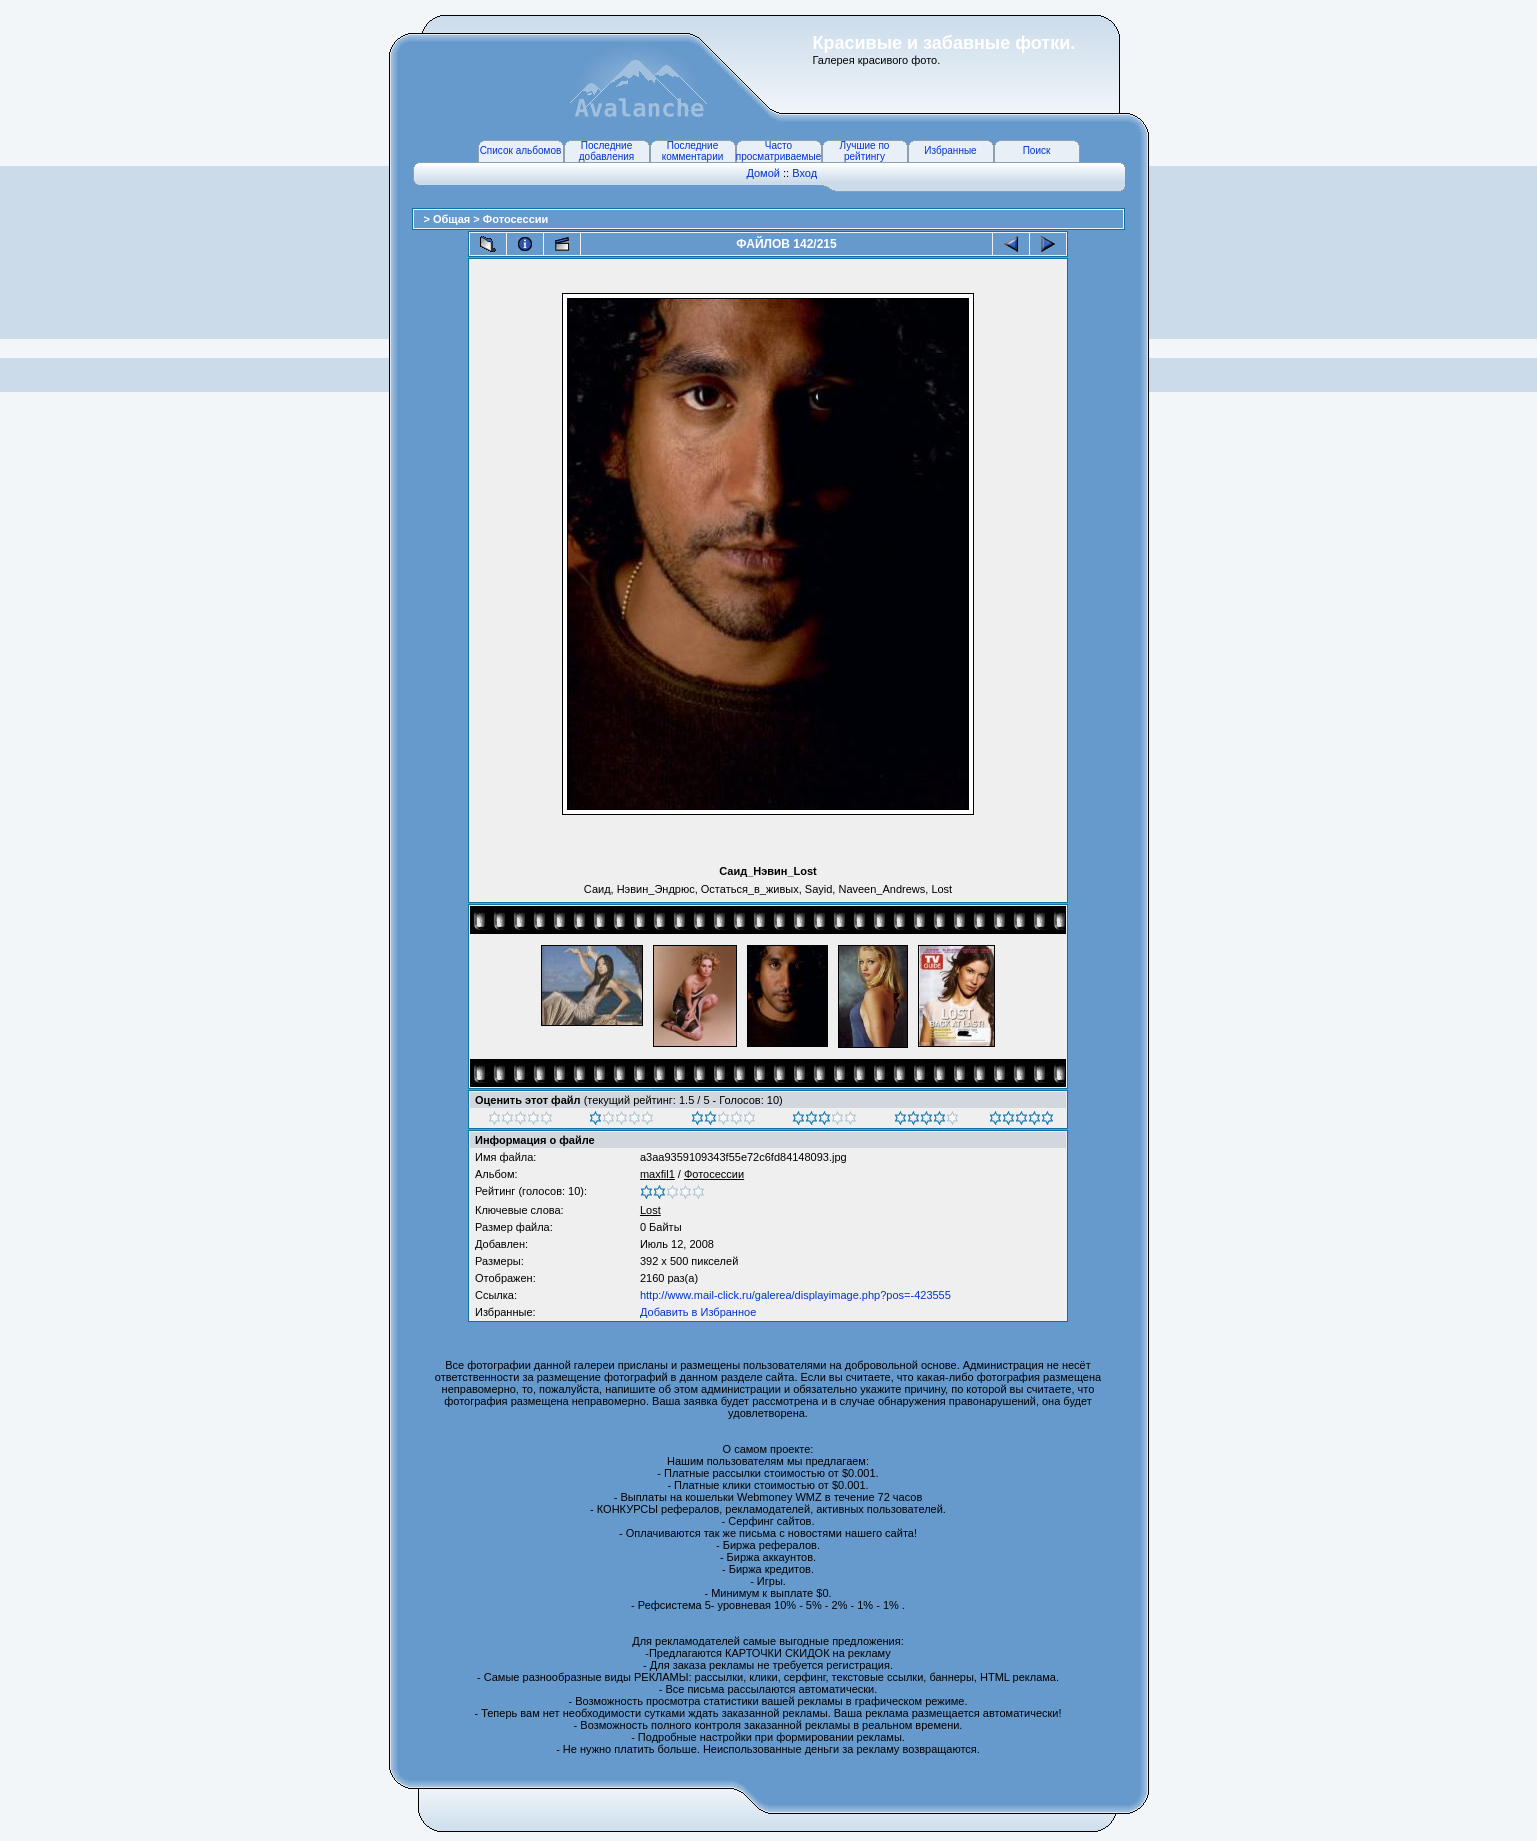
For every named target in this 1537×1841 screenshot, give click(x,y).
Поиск (1037, 150)
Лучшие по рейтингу (865, 151)
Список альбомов (521, 150)
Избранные (950, 150)
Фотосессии (516, 219)
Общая (453, 219)
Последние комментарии (693, 151)
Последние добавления (606, 151)
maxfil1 (657, 1174)
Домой (763, 173)
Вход (804, 173)
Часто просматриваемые (778, 151)
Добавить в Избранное (698, 1312)
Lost (650, 1210)
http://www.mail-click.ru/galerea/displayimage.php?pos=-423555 (795, 1295)
